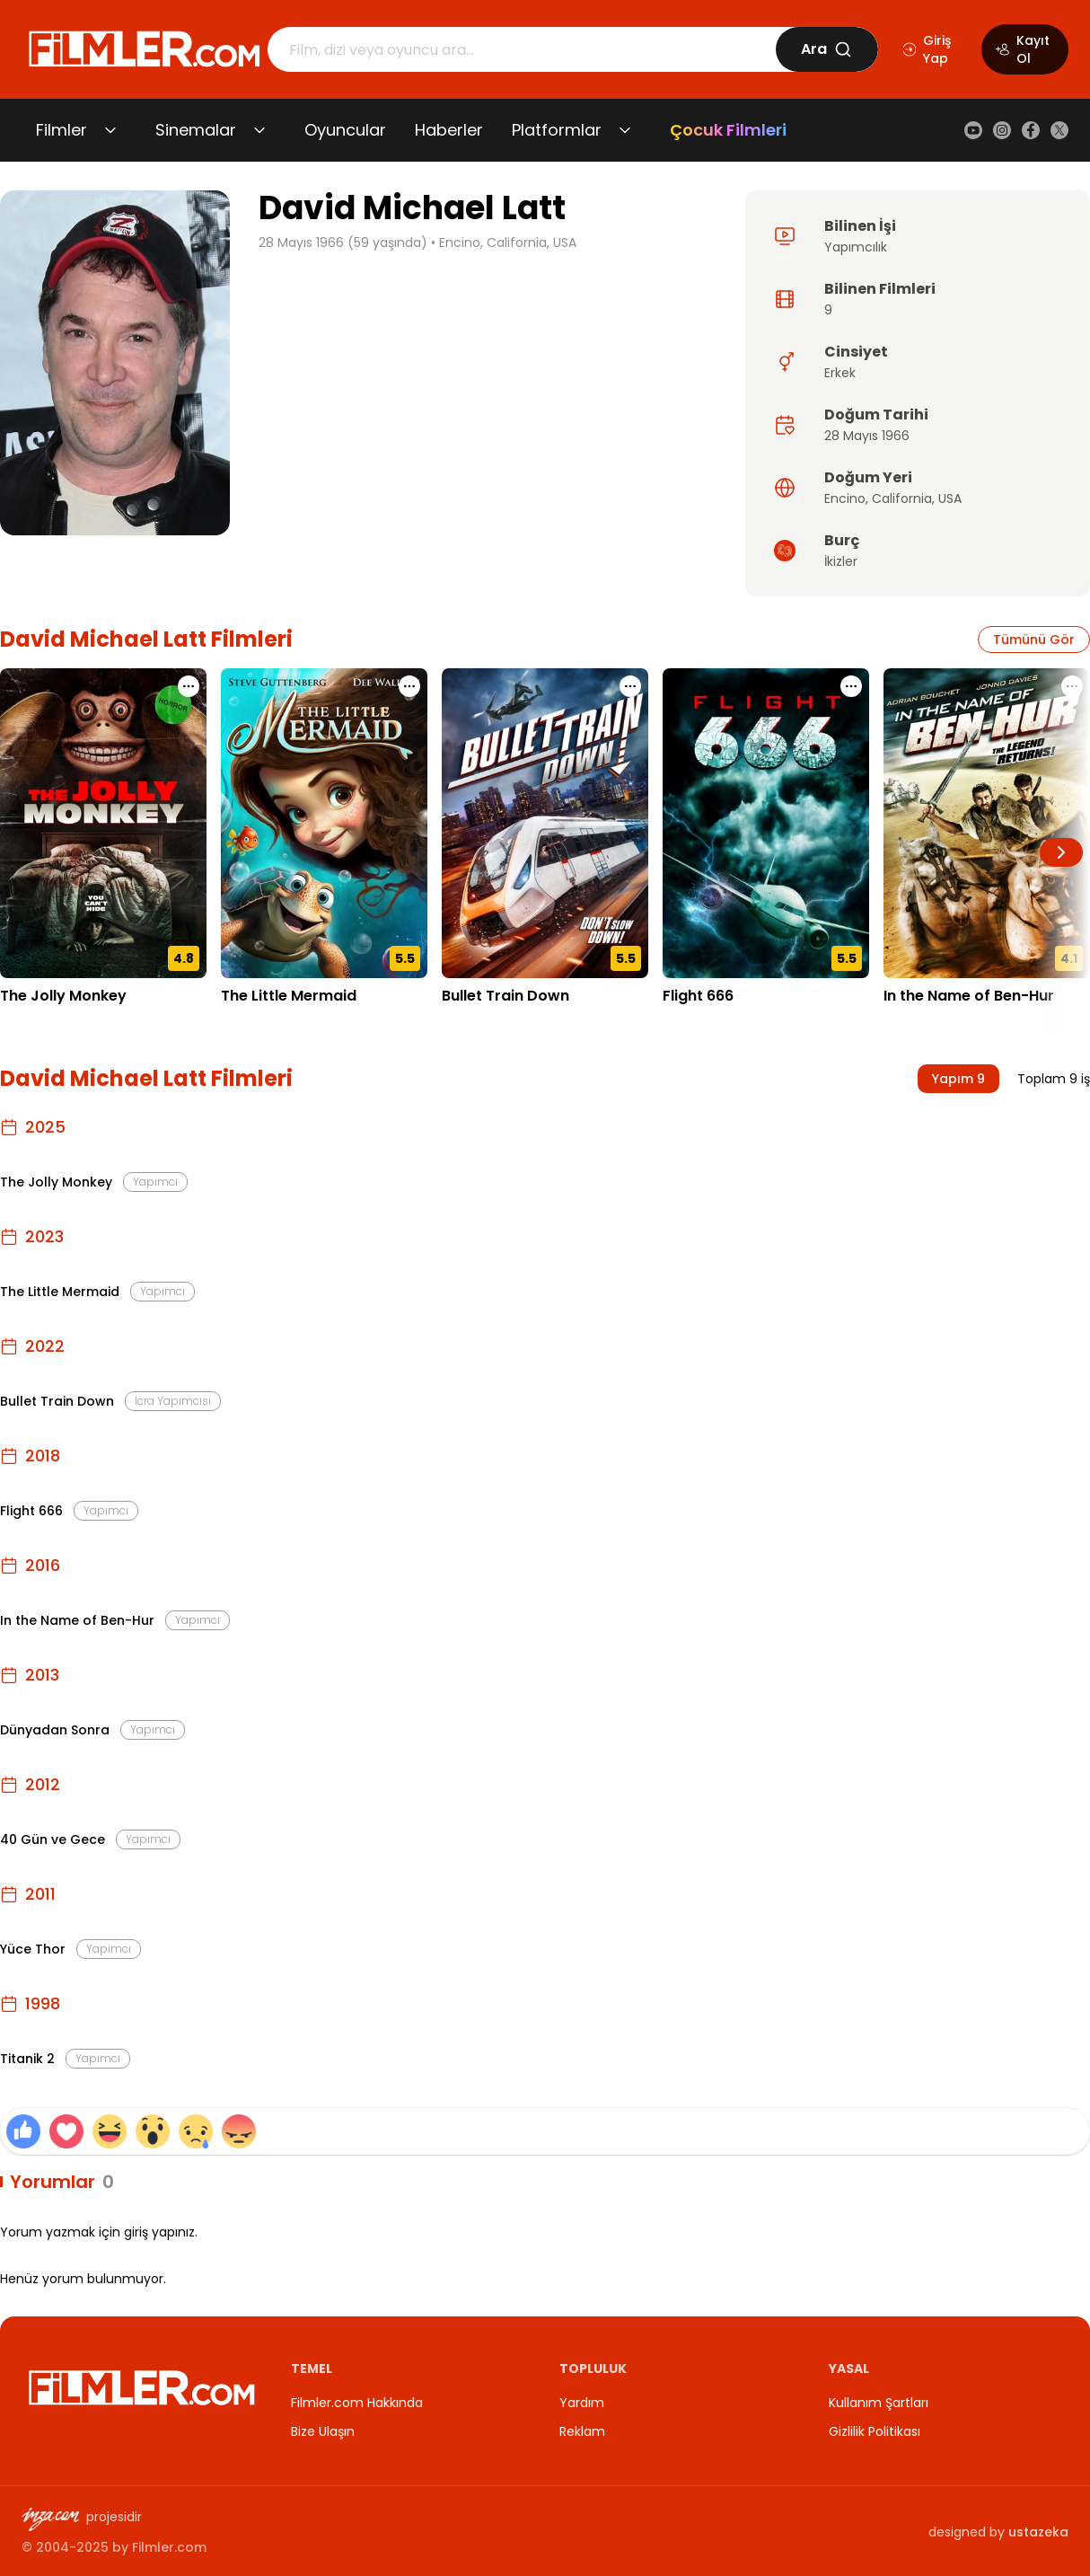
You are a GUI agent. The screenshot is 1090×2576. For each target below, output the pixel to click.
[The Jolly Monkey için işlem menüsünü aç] (188, 686)
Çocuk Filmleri (728, 130)
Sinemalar (195, 130)
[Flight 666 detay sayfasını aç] (766, 823)
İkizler (840, 561)
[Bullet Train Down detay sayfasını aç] (545, 823)
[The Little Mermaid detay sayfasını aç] (324, 823)
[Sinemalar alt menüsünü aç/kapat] (259, 130)
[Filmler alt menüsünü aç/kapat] (110, 130)
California (902, 498)
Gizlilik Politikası (874, 2431)
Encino (845, 498)
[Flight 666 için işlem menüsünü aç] (851, 686)
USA (950, 498)
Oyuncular (345, 130)
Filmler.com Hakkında (357, 2403)
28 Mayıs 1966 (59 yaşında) (343, 242)
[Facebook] (1031, 130)
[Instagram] (1002, 130)
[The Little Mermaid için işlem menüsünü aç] (409, 686)
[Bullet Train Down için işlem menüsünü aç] (630, 686)
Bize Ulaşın (323, 2431)
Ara (826, 49)
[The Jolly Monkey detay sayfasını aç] (103, 823)
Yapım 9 (958, 1079)
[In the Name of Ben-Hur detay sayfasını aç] (986, 823)
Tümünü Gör (1034, 639)
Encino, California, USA (507, 242)
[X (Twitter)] (1059, 130)
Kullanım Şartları (878, 2403)
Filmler (61, 130)
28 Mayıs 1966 (867, 435)
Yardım (581, 2403)
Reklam (582, 2431)
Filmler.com (169, 2547)
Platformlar (557, 130)
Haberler (449, 130)
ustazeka (1038, 2532)
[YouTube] (973, 130)
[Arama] (522, 49)
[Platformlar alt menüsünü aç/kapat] (625, 130)
